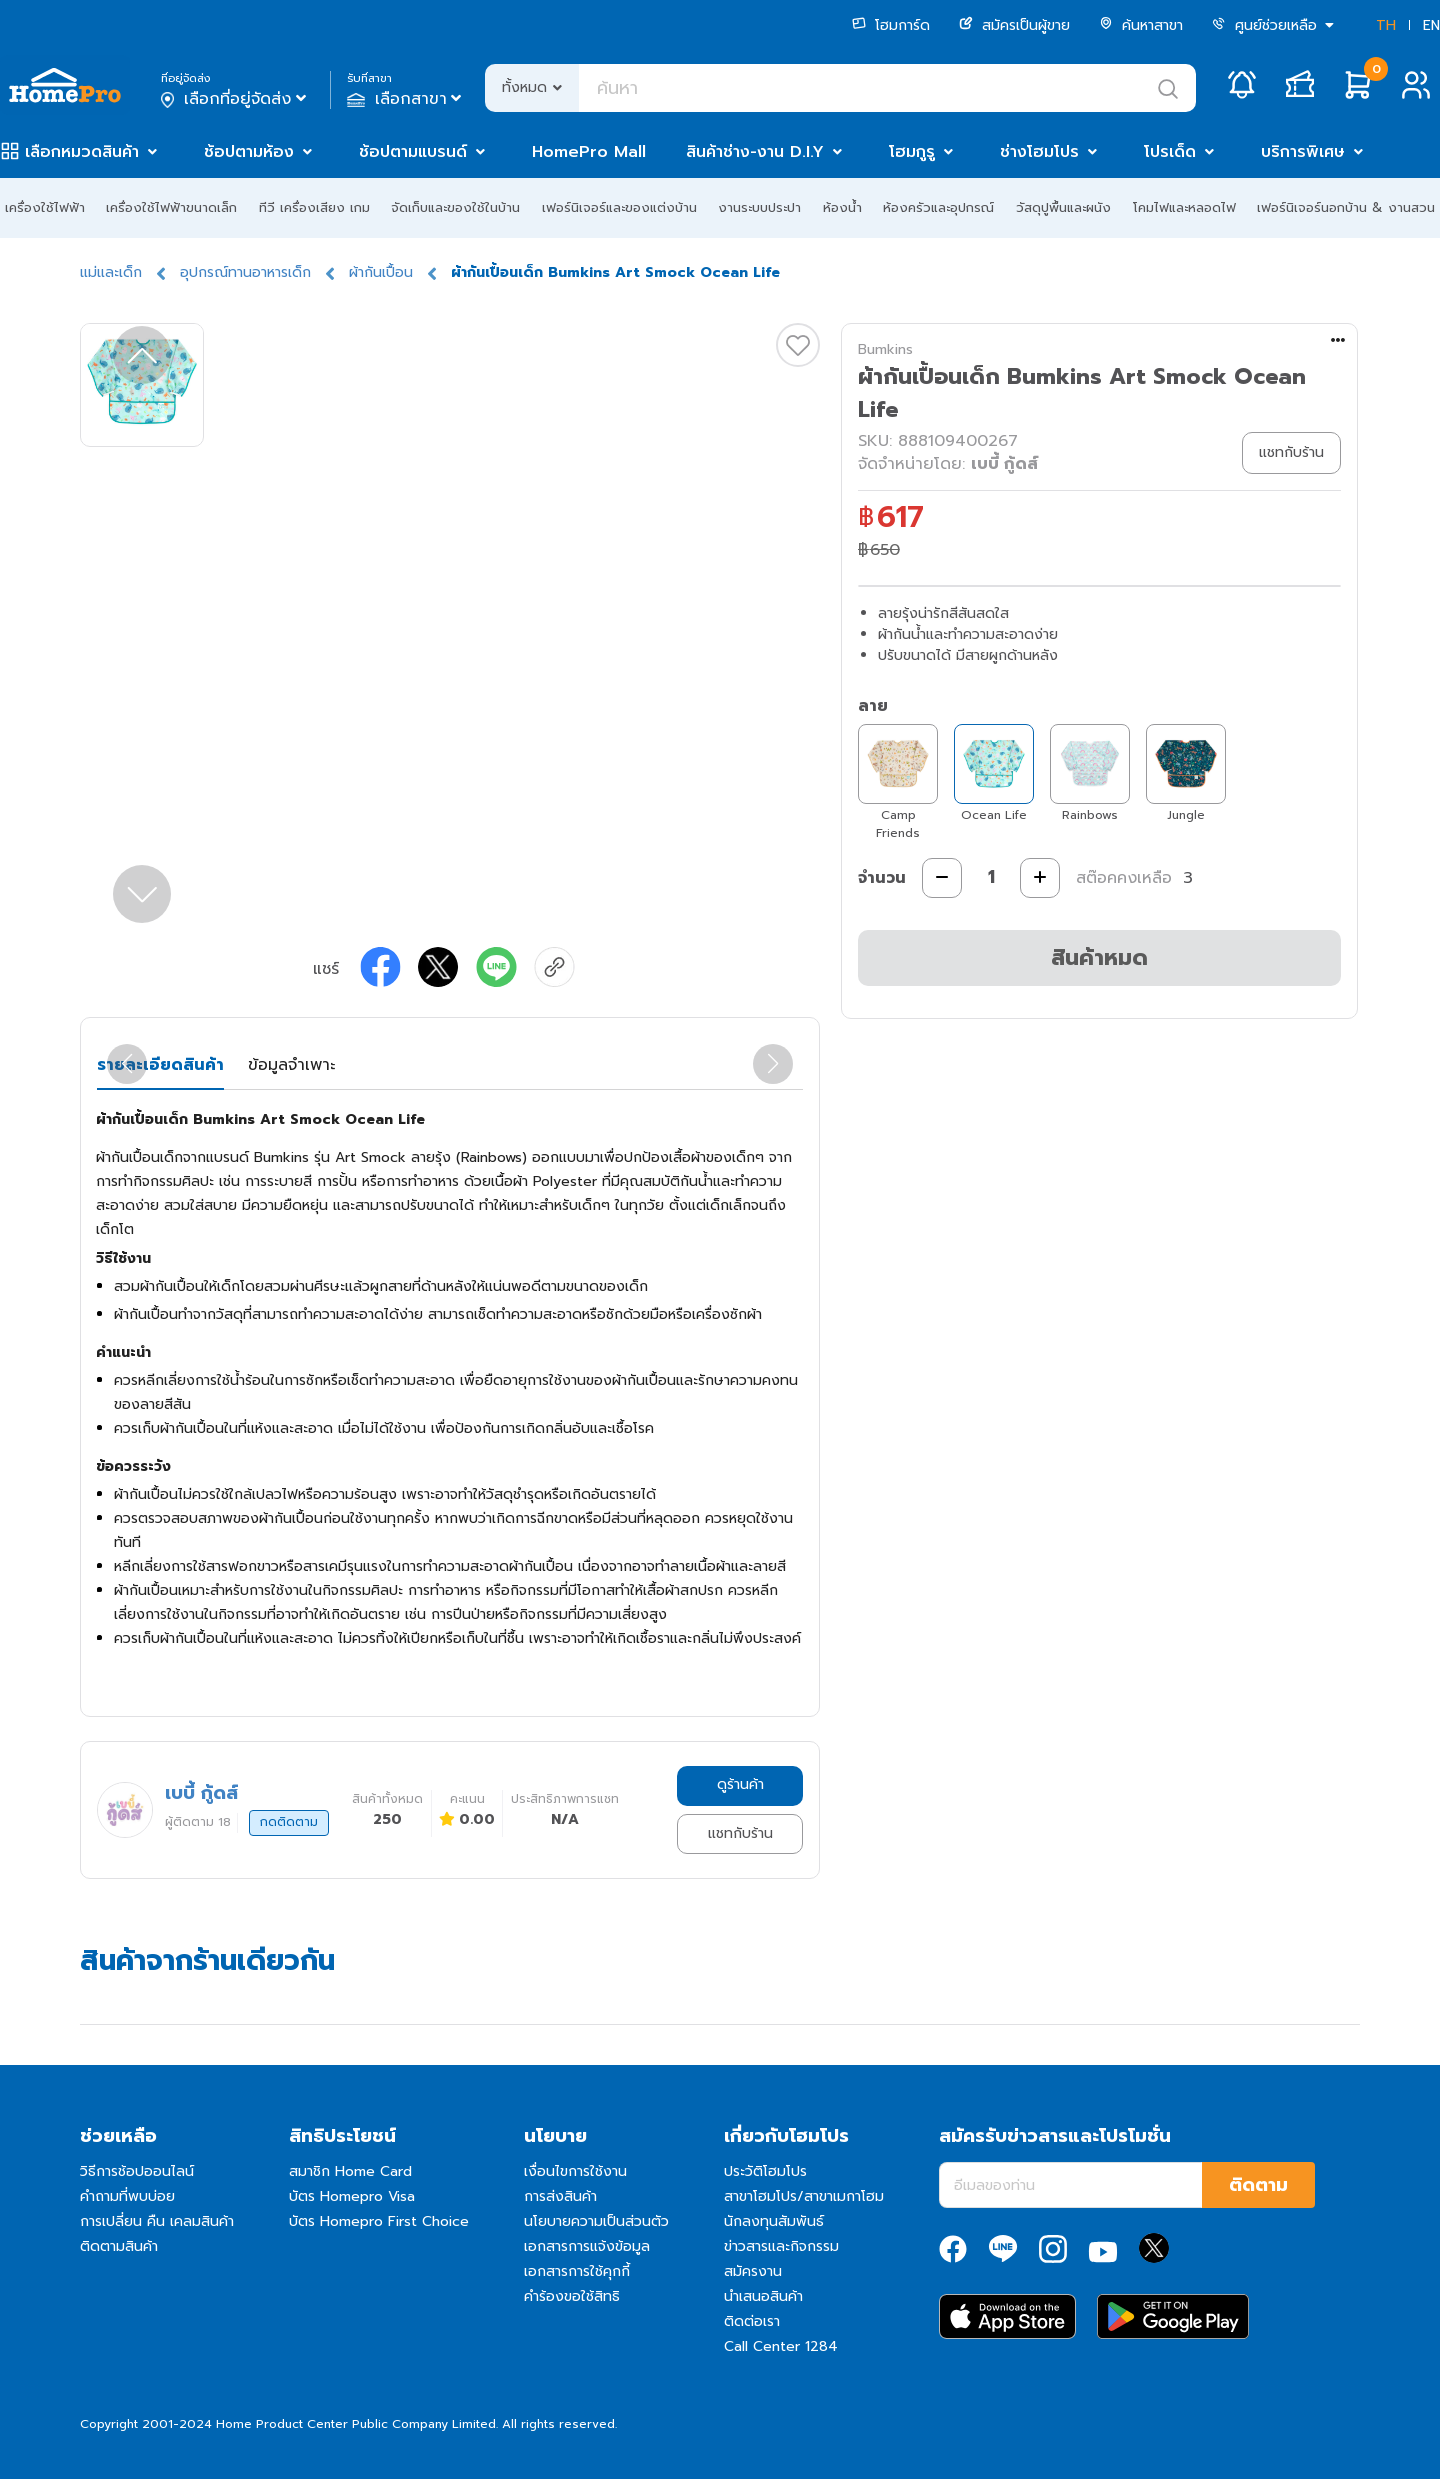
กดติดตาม (289, 1822)
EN (1431, 25)
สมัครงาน (753, 2271)
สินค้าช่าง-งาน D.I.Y (755, 152)
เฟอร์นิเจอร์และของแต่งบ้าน (619, 207)
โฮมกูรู (912, 152)
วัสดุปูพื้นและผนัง (1063, 207)
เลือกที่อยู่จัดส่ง (235, 99)
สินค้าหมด (1099, 957)
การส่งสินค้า (560, 2196)
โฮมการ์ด (891, 25)
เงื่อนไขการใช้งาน (575, 2171)
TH (1386, 25)
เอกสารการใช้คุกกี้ (577, 2271)
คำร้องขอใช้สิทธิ (572, 2296)
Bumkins (885, 349)
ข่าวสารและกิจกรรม (781, 2246)
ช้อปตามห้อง (249, 152)
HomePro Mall (589, 152)
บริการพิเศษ (1303, 152)
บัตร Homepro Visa (352, 2196)
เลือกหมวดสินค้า (82, 152)
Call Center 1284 (781, 2346)
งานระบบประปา (759, 207)
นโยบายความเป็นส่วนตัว (596, 2221)
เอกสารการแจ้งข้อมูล (587, 2246)
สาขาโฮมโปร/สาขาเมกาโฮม (804, 2196)
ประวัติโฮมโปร (765, 2171)
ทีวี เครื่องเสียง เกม (314, 207)
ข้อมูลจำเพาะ (291, 1065)
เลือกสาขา (406, 99)
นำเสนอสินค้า (763, 2296)
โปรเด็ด (1170, 152)
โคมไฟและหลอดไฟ (1184, 207)
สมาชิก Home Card (350, 2171)
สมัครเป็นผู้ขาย (1014, 25)
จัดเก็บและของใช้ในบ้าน (455, 207)
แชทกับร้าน (740, 1833)
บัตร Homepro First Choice (379, 2221)
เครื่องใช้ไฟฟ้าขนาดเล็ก (171, 207)
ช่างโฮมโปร (1039, 152)
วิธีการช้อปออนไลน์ (137, 2171)
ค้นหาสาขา (1141, 25)
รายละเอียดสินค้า (160, 1065)
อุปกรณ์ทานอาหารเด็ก (245, 272)
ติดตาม (1258, 2185)
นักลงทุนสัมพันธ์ (774, 2221)
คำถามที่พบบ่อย (127, 2196)
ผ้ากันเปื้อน (381, 272)
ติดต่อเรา (752, 2321)
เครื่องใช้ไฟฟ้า (45, 207)
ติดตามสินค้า (119, 2246)
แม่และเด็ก (111, 272)
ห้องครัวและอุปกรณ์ (938, 207)
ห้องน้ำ (842, 207)
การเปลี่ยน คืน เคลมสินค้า (157, 2221)
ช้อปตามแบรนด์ (413, 152)
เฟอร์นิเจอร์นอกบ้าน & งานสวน (1346, 207)
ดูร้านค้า (740, 1784)
